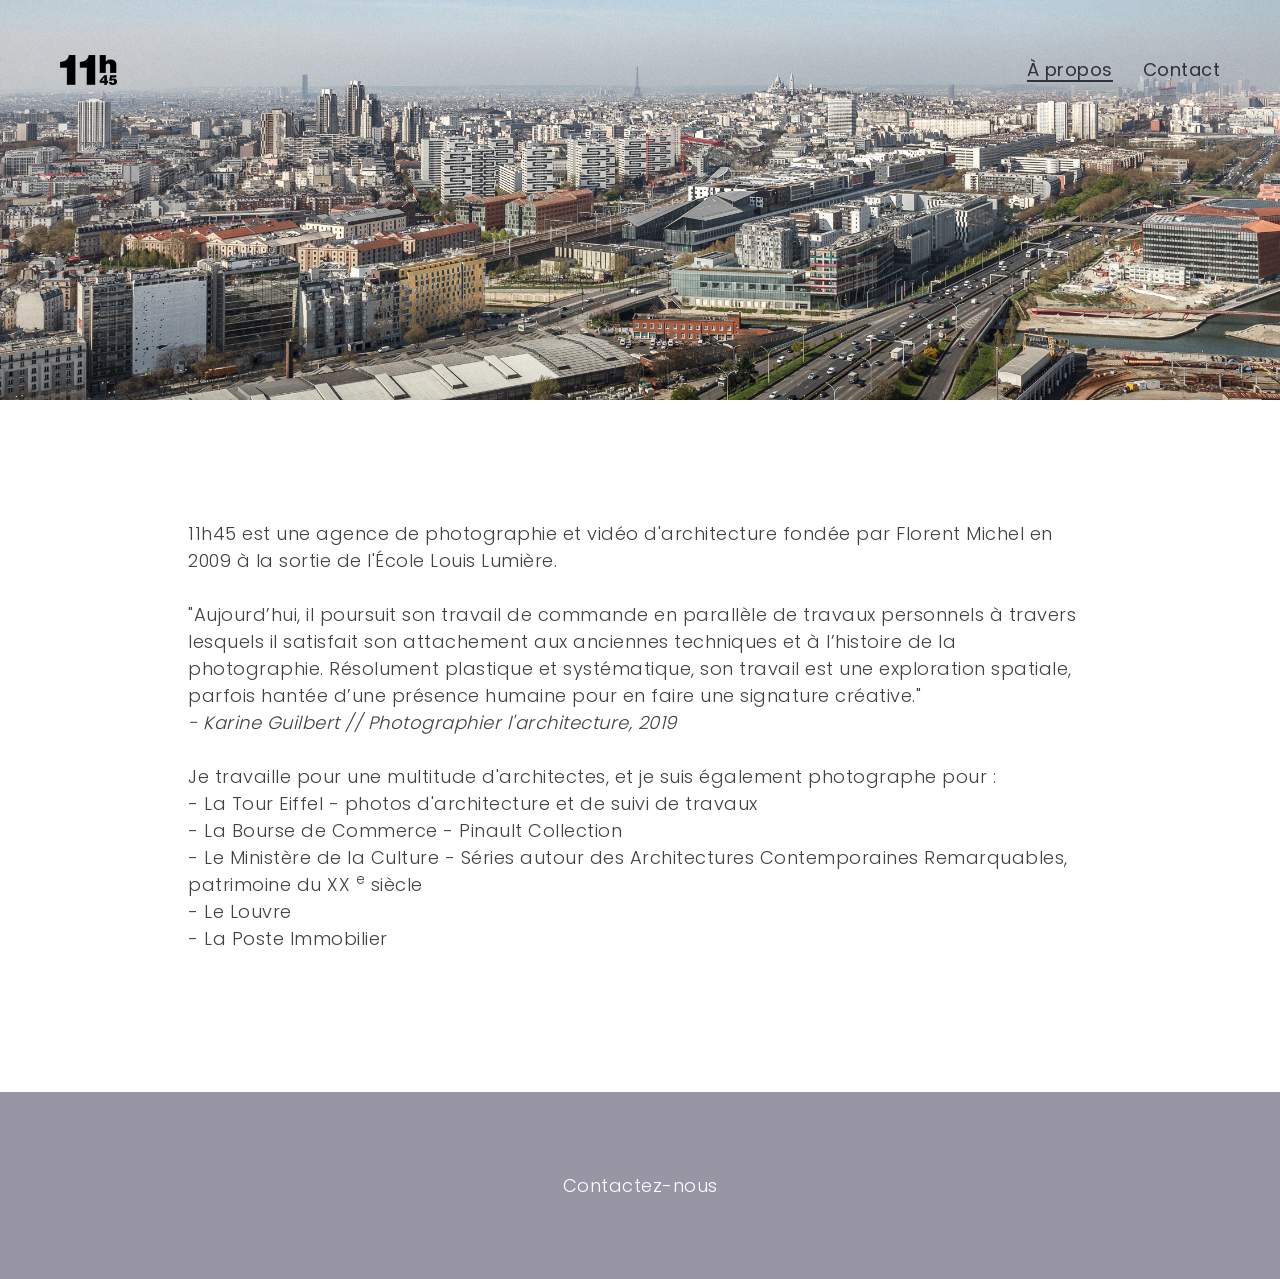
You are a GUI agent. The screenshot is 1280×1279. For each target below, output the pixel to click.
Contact (1182, 69)
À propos (1070, 69)
